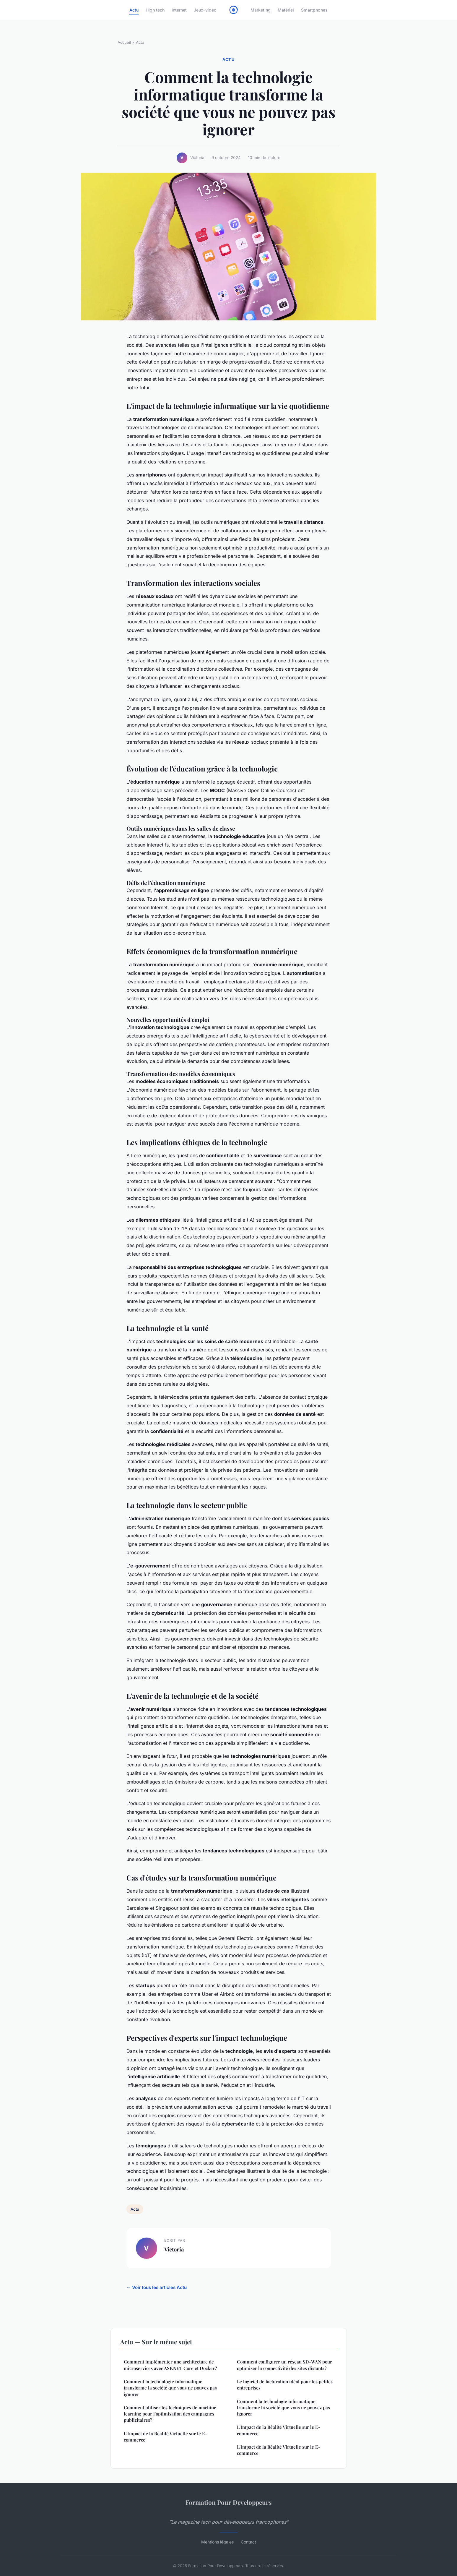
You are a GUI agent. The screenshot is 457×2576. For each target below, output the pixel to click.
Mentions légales (217, 2541)
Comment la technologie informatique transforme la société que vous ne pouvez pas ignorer (170, 2388)
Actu (134, 9)
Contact (248, 2541)
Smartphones (314, 9)
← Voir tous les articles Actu (156, 2287)
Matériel (286, 9)
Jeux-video (205, 9)
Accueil (124, 42)
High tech (155, 9)
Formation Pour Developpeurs (229, 2502)
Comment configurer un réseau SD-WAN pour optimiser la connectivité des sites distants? (284, 2365)
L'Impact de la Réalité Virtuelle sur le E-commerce (165, 2437)
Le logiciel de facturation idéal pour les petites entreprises (285, 2385)
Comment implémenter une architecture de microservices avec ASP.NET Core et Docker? (170, 2365)
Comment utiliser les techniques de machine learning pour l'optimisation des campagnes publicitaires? (170, 2414)
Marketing (261, 9)
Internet (179, 9)
